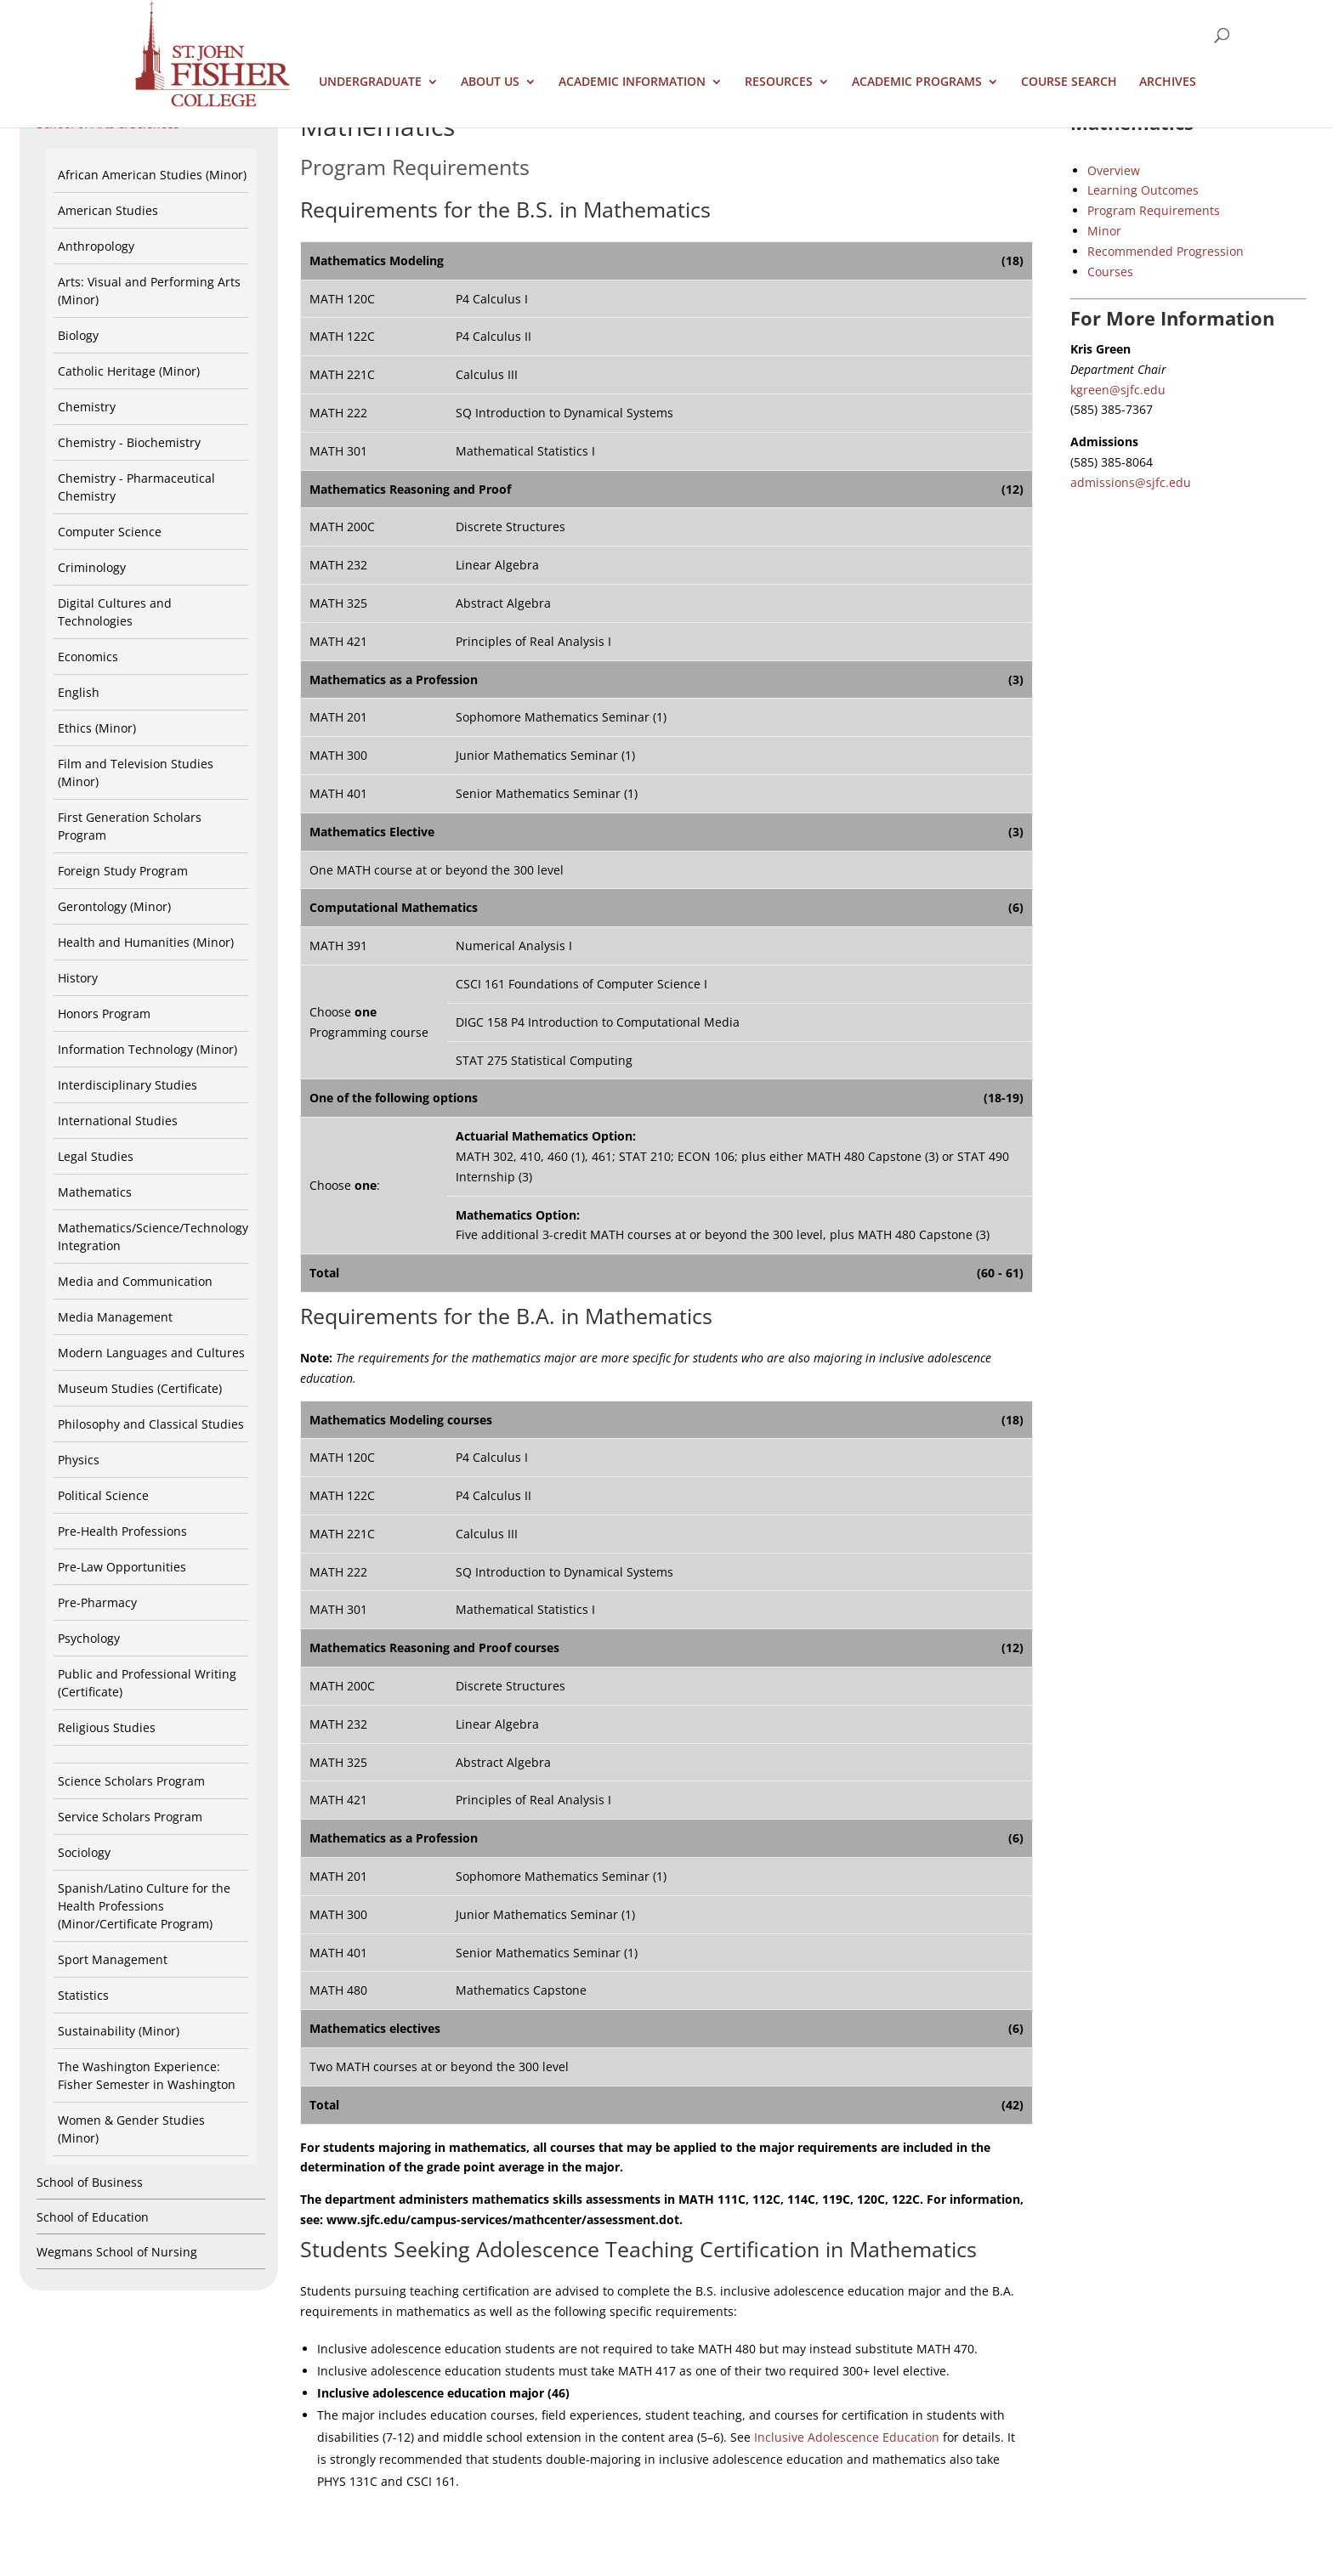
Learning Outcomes (1143, 190)
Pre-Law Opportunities (122, 1567)
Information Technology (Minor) (147, 1049)
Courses (1110, 271)
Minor (1104, 231)
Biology (78, 335)
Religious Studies (107, 1727)
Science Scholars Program (131, 1781)
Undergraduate (370, 82)
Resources (779, 82)
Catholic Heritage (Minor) (129, 371)
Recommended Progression (1165, 251)
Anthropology (96, 246)
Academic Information (632, 82)
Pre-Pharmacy (97, 1602)
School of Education (93, 2217)
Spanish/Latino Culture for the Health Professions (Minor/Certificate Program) (144, 1906)
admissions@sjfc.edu (1130, 482)
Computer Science (110, 532)
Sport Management (112, 1959)
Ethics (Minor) (97, 728)
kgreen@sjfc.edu (1118, 390)
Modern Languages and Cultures (151, 1353)
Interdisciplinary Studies (127, 1085)
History (78, 978)
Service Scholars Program (130, 1817)
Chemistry (87, 407)
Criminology (92, 567)
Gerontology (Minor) (114, 906)
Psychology (89, 1638)
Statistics (83, 1995)
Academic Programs (917, 82)
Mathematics (95, 1192)
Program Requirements (1153, 210)
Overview (1113, 170)
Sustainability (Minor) (118, 2031)
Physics (78, 1460)
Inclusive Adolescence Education (846, 2437)
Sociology (84, 1852)
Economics (88, 656)
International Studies (118, 1120)
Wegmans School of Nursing (117, 2252)
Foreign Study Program (123, 871)
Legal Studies (95, 1156)
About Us (490, 82)
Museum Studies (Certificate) (140, 1388)
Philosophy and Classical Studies (151, 1424)
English (78, 692)
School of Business (90, 2182)
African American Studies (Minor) (152, 175)
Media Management (115, 1317)
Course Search (1069, 82)
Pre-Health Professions (122, 1531)
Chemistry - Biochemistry (129, 442)
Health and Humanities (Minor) (146, 942)
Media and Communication (135, 1281)
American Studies (108, 210)
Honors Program (104, 1013)
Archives (1167, 82)
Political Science (103, 1495)
